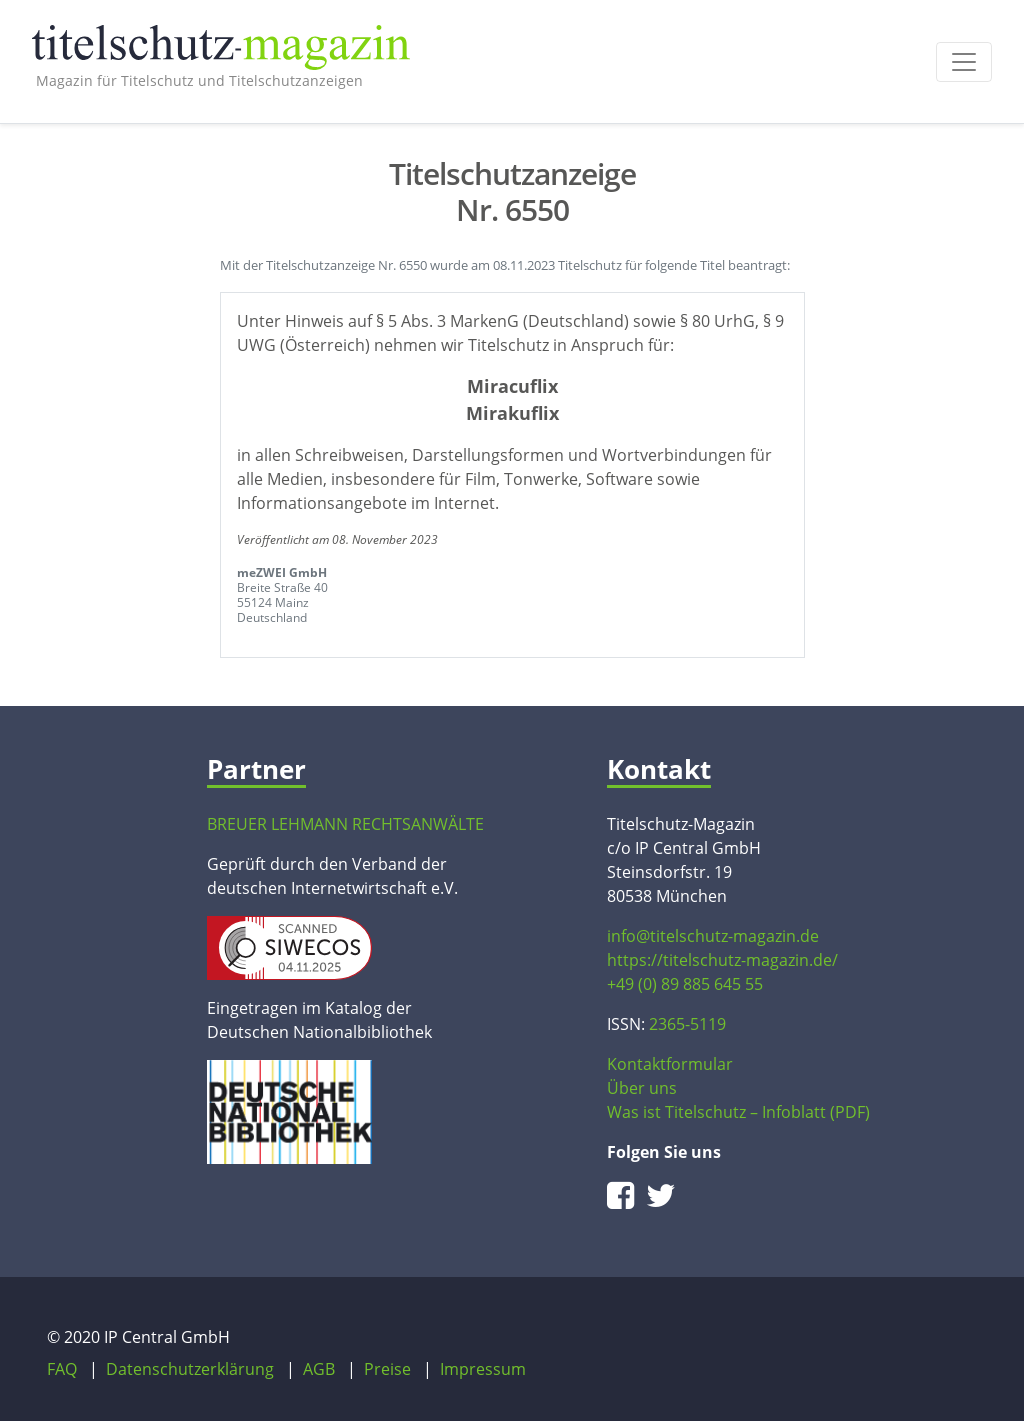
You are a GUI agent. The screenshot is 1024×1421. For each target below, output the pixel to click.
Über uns (642, 1088)
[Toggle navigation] (964, 62)
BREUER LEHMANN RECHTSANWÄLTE (345, 824)
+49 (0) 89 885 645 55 (685, 984)
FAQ (62, 1369)
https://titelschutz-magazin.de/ (722, 960)
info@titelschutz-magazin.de (713, 936)
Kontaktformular (670, 1064)
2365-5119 (687, 1024)
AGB (319, 1369)
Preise (387, 1369)
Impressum (483, 1369)
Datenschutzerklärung (190, 1369)
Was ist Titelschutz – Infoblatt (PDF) (738, 1112)
